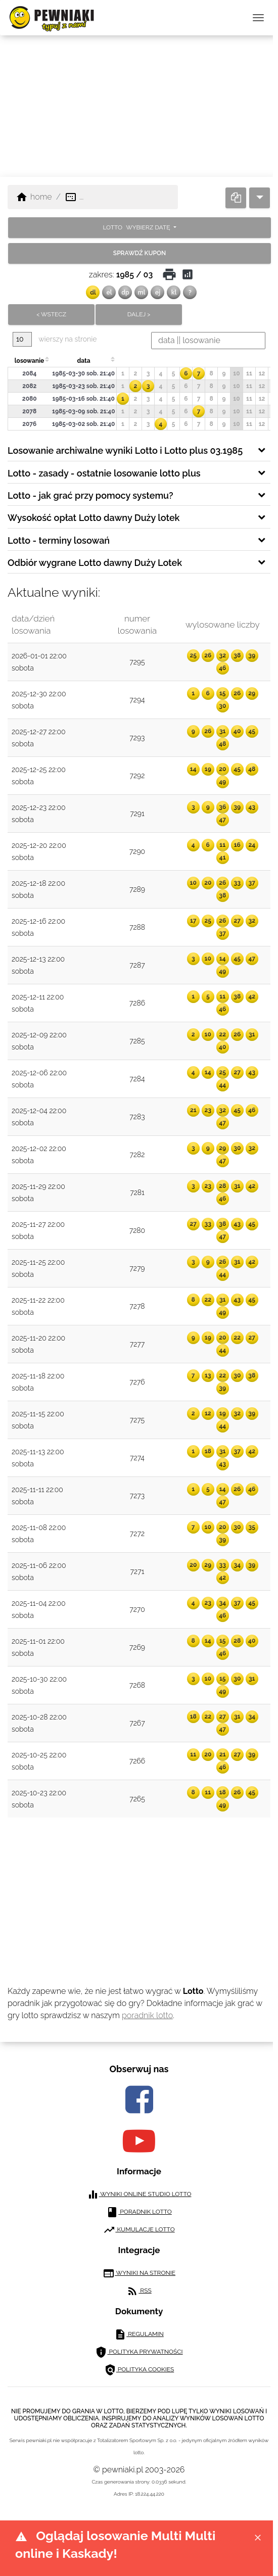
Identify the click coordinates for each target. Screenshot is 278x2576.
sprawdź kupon (139, 253)
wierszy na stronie (55, 339)
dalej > (139, 314)
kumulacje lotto (138, 2230)
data (83, 360)
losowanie (29, 360)
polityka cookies (139, 2370)
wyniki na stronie (139, 2273)
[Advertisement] (139, 106)
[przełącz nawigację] (258, 18)
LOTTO (137, 227)
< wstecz (51, 314)
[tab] (139, 450)
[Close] (258, 2537)
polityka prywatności (138, 2352)
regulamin (139, 2334)
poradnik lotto (147, 2015)
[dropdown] (259, 197)
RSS (138, 2291)
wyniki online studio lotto (139, 2194)
